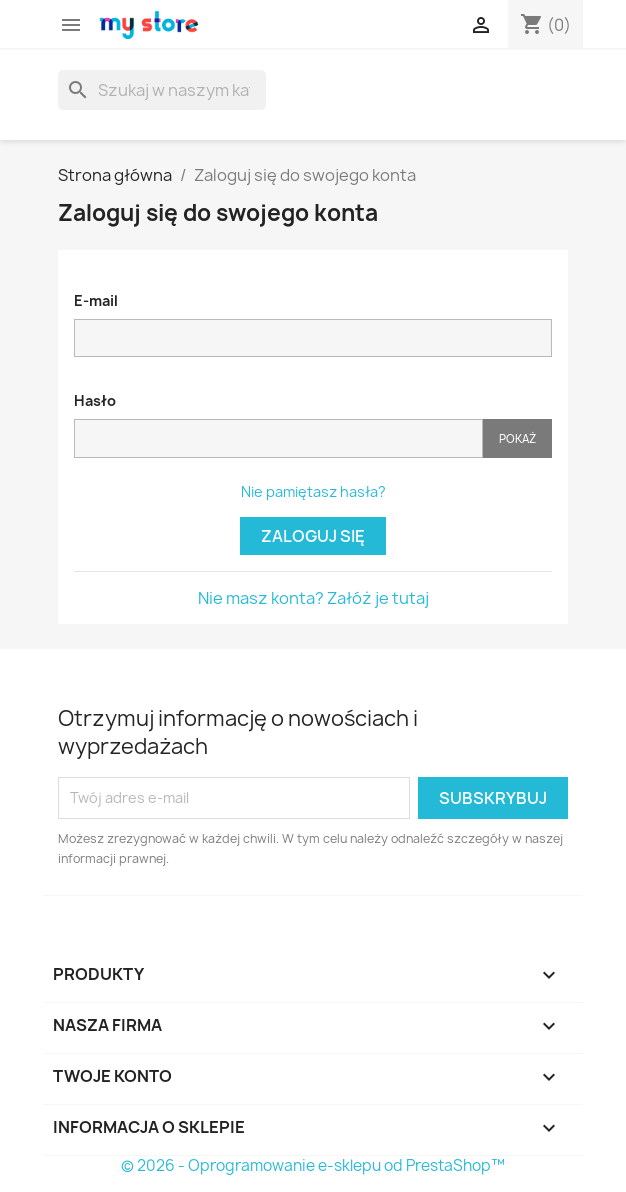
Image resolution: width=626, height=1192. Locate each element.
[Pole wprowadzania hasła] (278, 438)
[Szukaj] (162, 90)
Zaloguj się (313, 536)
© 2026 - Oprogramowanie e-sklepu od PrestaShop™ (313, 1165)
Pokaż (517, 438)
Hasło (95, 400)
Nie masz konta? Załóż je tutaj (313, 598)
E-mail (96, 300)
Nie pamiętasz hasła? (313, 491)
